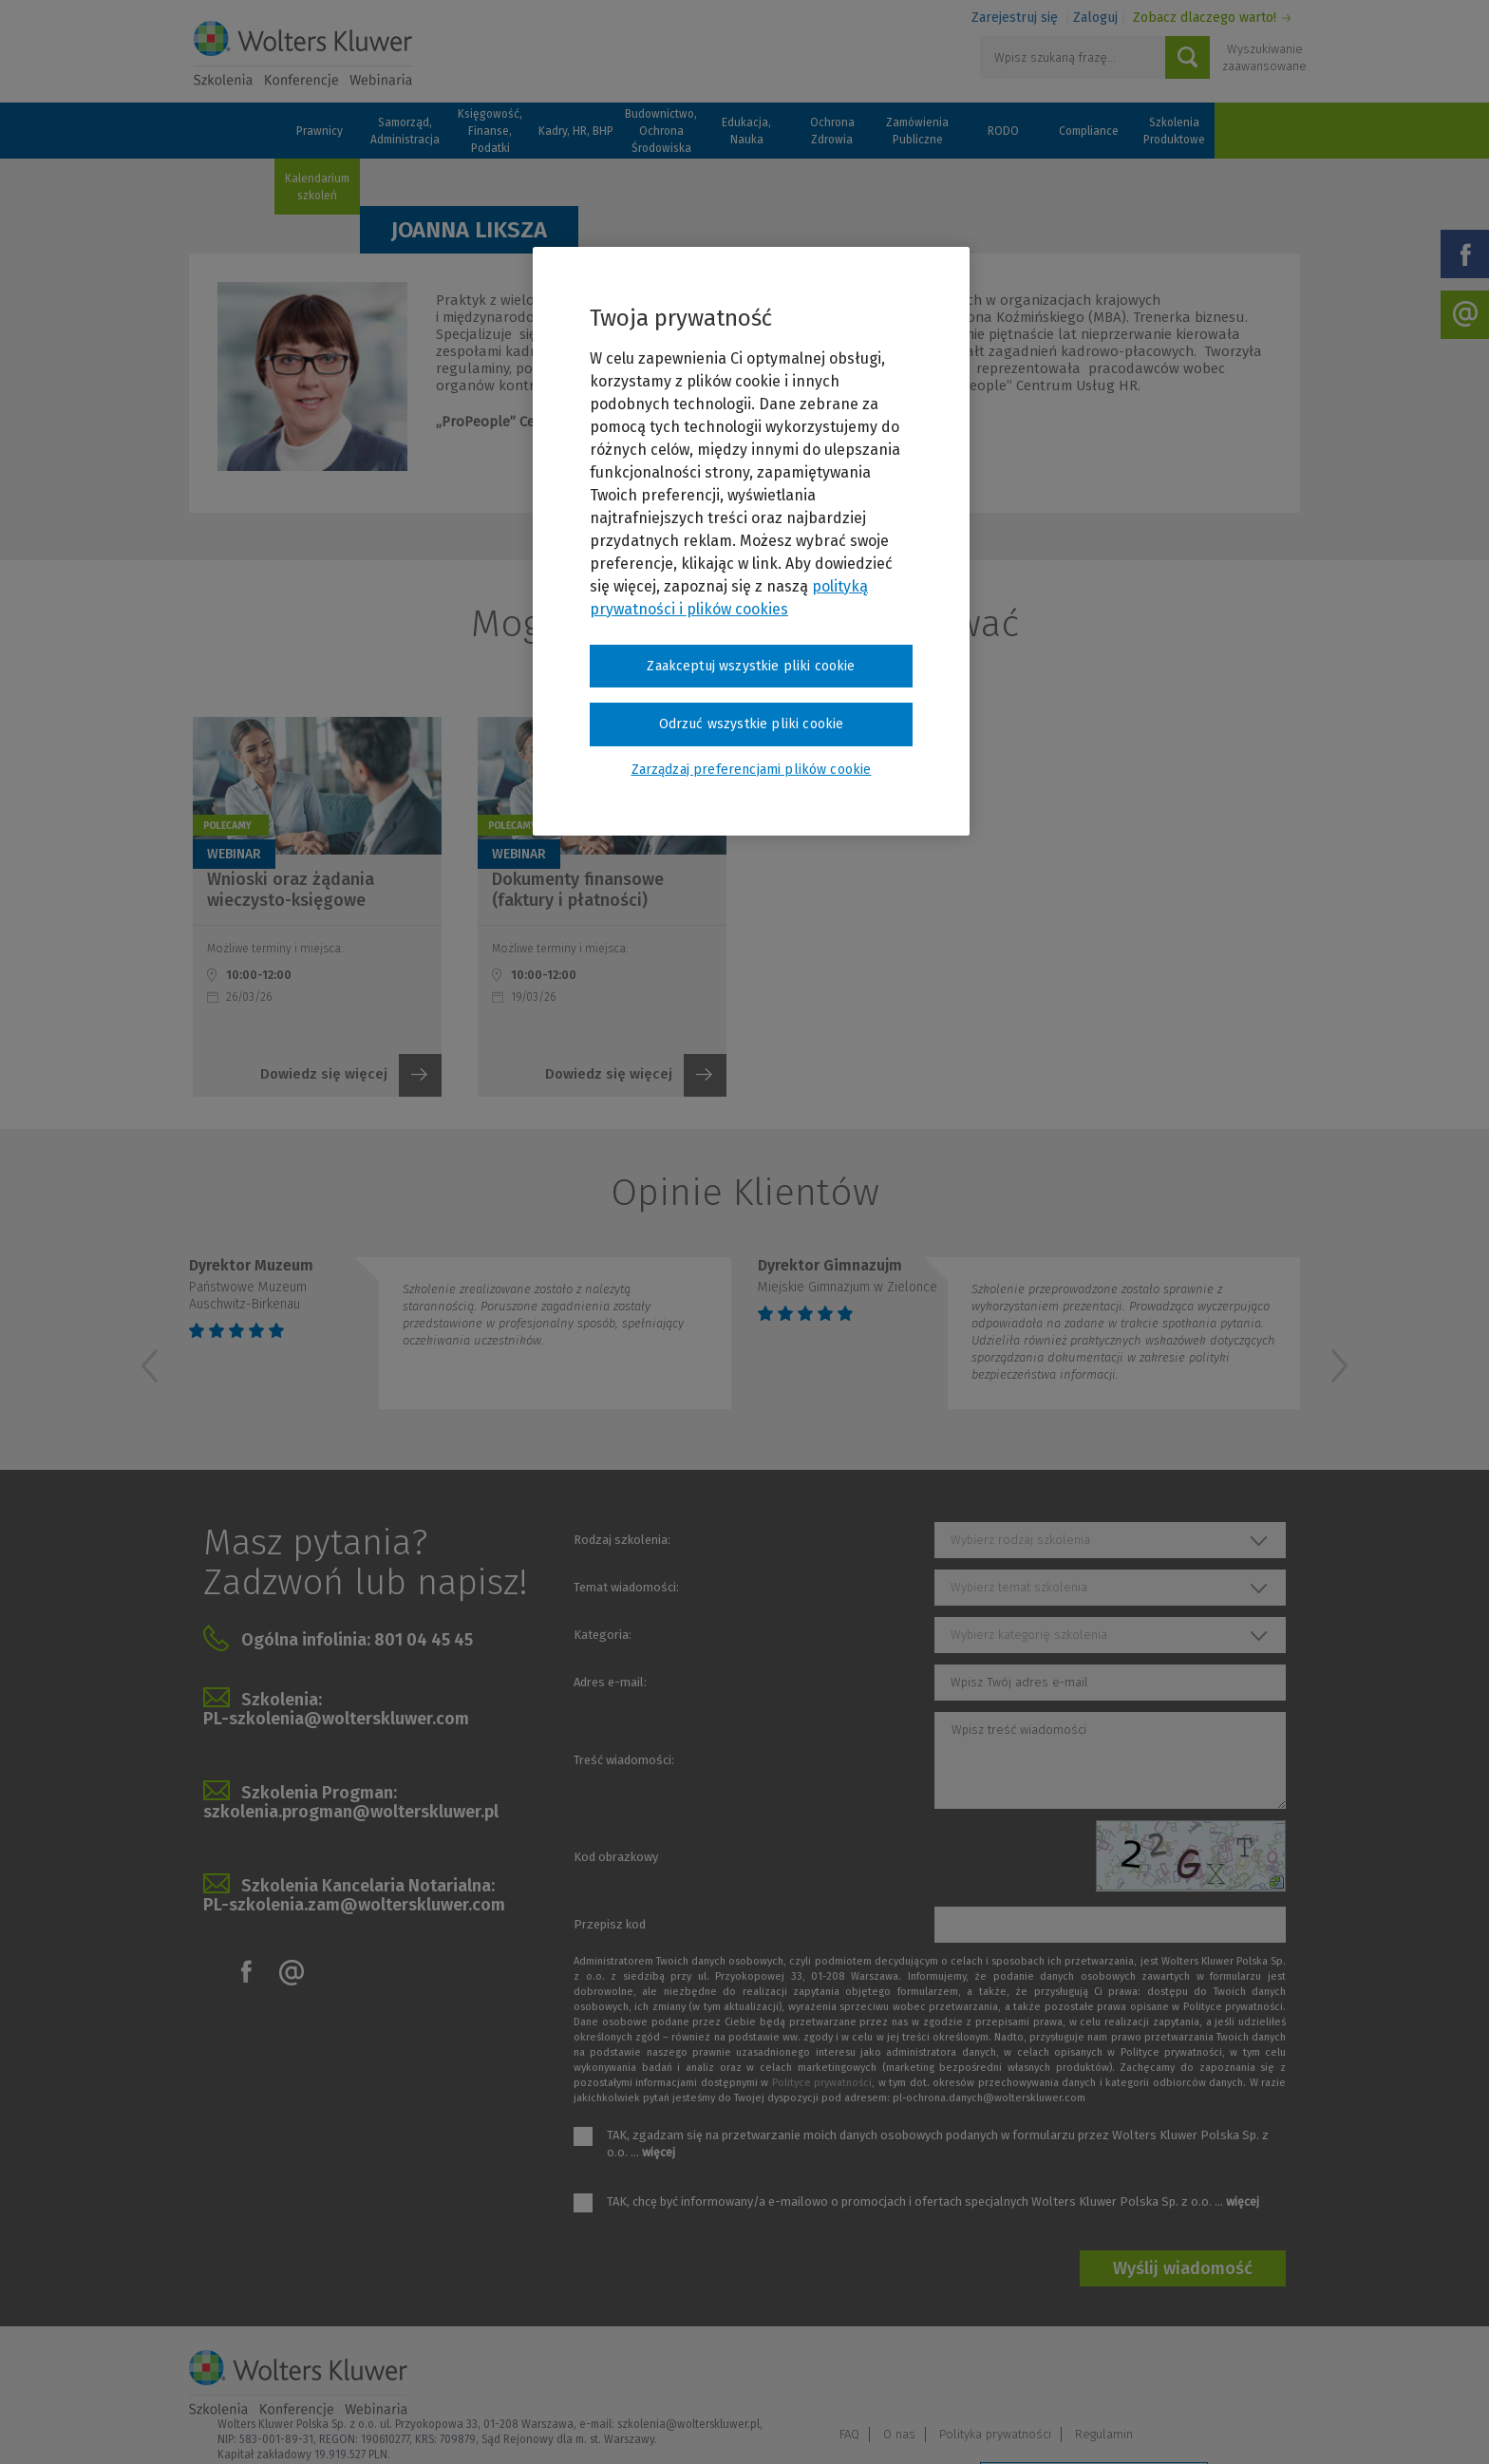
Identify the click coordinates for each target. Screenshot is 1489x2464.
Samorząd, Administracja (405, 131)
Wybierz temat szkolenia (1019, 1587)
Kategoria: (602, 1634)
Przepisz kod (610, 1924)
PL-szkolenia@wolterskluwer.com (336, 1718)
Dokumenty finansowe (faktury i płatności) (578, 890)
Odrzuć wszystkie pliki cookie (751, 724)
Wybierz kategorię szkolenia (1029, 1634)
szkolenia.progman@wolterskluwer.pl (351, 1811)
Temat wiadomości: (626, 1587)
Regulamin (1262, 2375)
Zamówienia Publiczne (917, 131)
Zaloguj (1095, 17)
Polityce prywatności (822, 2083)
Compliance (1089, 131)
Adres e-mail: (610, 1682)
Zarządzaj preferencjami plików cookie (1094, 2424)
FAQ (1007, 2375)
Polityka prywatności (1153, 2375)
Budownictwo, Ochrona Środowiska (661, 131)
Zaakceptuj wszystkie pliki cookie (751, 666)
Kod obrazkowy (616, 1857)
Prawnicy (319, 131)
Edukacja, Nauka (746, 131)
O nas (1057, 2375)
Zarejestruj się (1014, 17)
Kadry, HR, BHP (575, 131)
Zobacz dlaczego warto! (1204, 17)
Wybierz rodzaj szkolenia (1020, 1540)
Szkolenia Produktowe (1174, 131)
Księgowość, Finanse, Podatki (490, 131)
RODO (1003, 131)
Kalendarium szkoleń (317, 187)
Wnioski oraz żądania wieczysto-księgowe (290, 890)
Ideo (1287, 2424)
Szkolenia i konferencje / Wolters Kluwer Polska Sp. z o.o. (303, 54)
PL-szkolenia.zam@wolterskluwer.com (354, 1904)
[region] (751, 541)
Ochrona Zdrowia (832, 131)
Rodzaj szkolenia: (622, 1540)
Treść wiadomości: (624, 1760)
